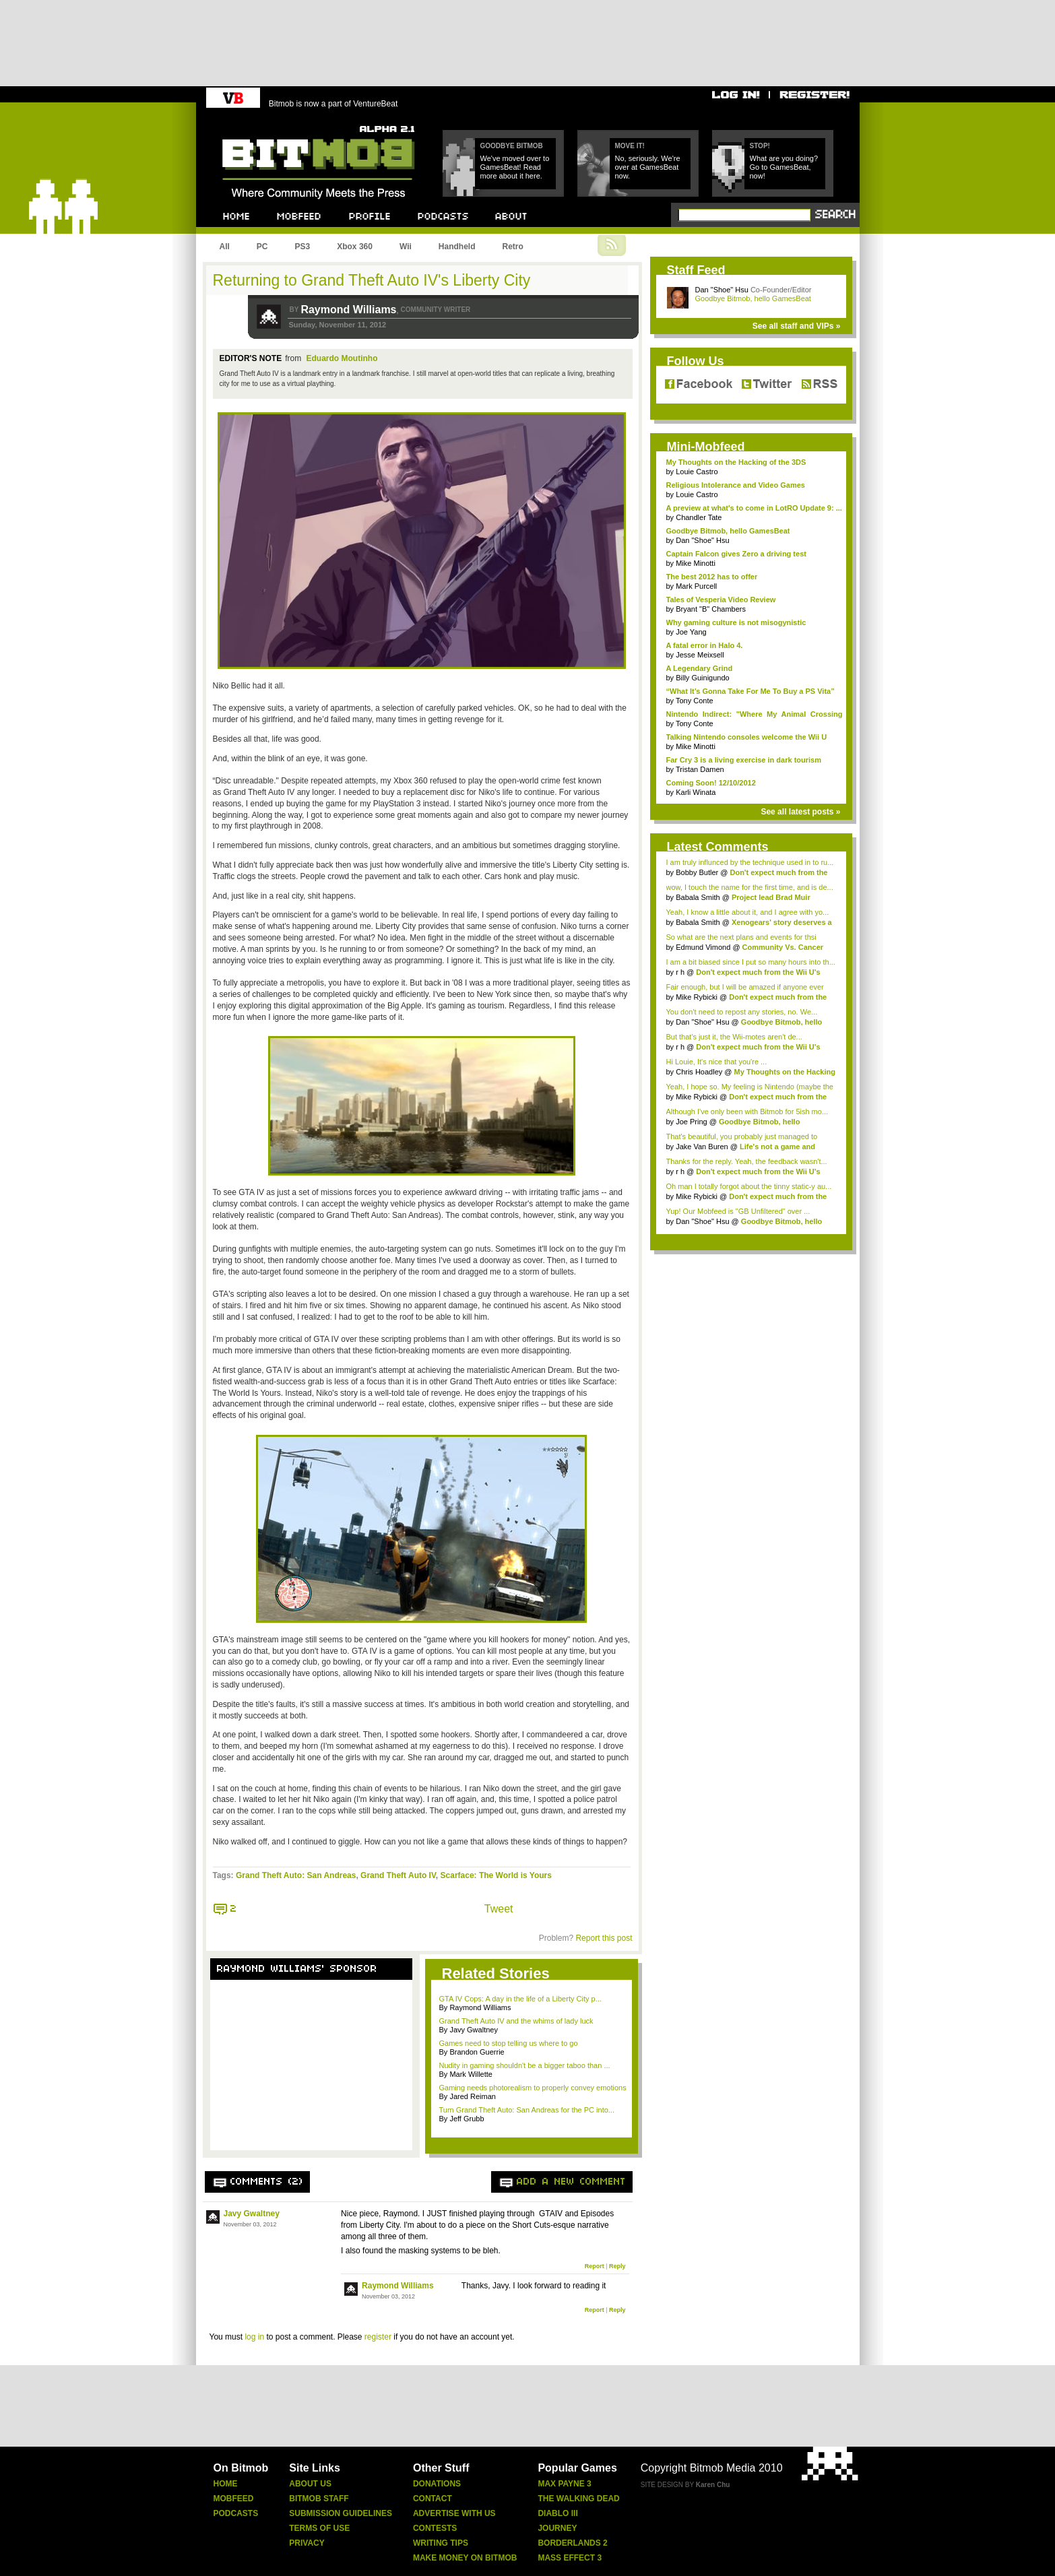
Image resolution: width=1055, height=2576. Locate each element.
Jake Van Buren (702, 1146)
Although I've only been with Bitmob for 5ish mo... (747, 1111)
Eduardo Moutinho (342, 358)
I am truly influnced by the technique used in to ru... (750, 862)
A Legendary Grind (699, 668)
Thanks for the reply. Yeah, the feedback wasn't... (746, 1161)
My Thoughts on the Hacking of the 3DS (736, 462)
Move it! (630, 146)
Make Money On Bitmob (465, 2558)
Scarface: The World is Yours (496, 1875)
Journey (557, 2528)
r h (680, 972)
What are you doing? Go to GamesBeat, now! (784, 167)
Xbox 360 (355, 246)
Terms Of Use (319, 2528)
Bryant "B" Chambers (711, 609)
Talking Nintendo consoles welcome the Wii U (746, 737)
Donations (437, 2483)
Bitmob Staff (318, 2498)
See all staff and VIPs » (797, 326)
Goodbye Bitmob (511, 146)
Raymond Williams (348, 309)
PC (262, 246)
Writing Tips (440, 2543)
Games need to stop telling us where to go (508, 2043)
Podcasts (236, 2513)
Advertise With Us (454, 2513)
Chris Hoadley (699, 1072)
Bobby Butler (697, 872)
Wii (405, 246)
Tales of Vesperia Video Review (721, 599)
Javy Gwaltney (252, 2213)
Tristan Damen (700, 769)
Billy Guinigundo (703, 678)
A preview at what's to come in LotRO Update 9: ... (754, 508)
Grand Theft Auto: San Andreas (296, 1875)
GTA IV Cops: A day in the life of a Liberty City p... (520, 1999)
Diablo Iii (557, 2513)
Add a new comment (571, 2182)
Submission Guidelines (340, 2513)
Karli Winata (695, 792)
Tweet (498, 1908)
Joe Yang (691, 632)
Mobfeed (234, 2498)
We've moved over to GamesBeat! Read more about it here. (515, 167)
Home (226, 2483)
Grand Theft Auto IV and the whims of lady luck (516, 2021)
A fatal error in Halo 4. (704, 645)
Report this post (603, 1938)
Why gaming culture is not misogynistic (736, 622)
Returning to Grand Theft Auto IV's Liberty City (372, 280)
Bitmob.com (252, 121)
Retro (512, 246)
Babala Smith (698, 897)
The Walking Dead (578, 2498)
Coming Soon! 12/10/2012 (711, 783)
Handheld (457, 246)
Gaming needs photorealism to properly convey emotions (533, 2088)
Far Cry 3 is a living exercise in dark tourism (744, 760)
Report (594, 2266)
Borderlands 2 (572, 2543)
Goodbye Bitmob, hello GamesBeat (753, 298)
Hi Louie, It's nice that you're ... (716, 1062)
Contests (435, 2528)
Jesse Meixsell (700, 655)
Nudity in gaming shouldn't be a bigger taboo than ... (524, 2065)
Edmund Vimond (703, 947)
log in (254, 2337)
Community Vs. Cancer (782, 947)
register (377, 2337)
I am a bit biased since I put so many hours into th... (750, 962)
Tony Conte (694, 701)
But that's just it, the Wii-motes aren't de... (734, 1037)
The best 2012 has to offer (712, 577)
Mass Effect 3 (570, 2558)
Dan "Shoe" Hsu (721, 290)
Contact (432, 2498)
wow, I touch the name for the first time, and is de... (749, 887)
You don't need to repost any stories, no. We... (742, 1012)
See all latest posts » (800, 811)
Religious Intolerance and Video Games (735, 485)
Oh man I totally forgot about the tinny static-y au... (749, 1186)
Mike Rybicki (696, 997)
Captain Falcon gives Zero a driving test (736, 554)
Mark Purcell (696, 586)
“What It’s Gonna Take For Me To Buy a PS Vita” (750, 691)
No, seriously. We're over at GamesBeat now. (647, 167)
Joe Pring (691, 1122)
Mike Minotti (695, 563)
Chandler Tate (699, 517)
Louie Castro (696, 472)
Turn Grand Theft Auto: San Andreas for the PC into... (526, 2110)
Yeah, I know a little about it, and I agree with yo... (747, 912)
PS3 (303, 246)
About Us (310, 2483)
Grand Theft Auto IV (398, 1875)
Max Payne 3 (564, 2483)
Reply (617, 2266)
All (225, 246)
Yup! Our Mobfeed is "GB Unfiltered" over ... (738, 1211)
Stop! (760, 146)
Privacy (306, 2543)
